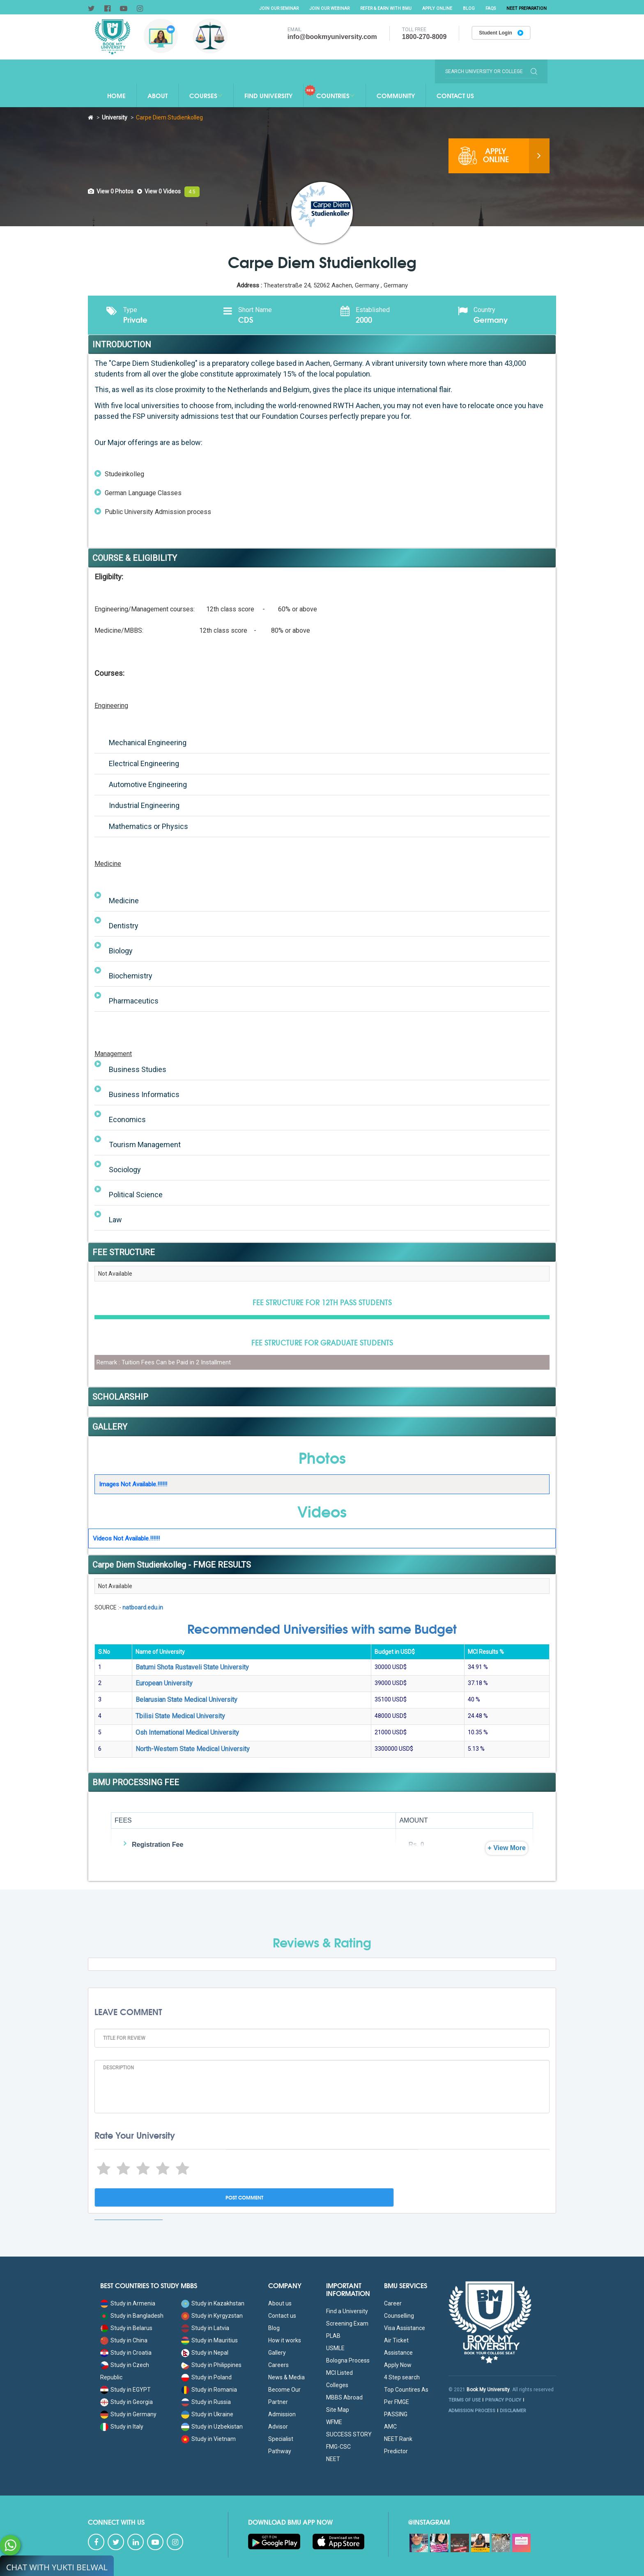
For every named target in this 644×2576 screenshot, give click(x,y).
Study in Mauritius (209, 2340)
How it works (284, 2340)
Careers (278, 2365)
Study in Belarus (126, 2328)
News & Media (286, 2377)
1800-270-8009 (420, 36)
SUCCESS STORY (349, 2434)
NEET (333, 2459)
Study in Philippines (211, 2365)
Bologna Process (348, 2360)
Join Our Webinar (320, 8)
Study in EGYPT (125, 2389)
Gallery (277, 2352)
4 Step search (402, 2377)
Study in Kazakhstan (212, 2303)
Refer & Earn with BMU (379, 8)
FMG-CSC (338, 2446)
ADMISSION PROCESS (471, 2410)
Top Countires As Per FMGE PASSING (406, 2402)
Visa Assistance (404, 2328)
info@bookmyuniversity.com (328, 36)
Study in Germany (128, 2414)
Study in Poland (206, 2377)
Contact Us (455, 95)
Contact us (282, 2315)
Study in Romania (209, 2389)
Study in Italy (121, 2426)
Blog (466, 8)
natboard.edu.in (142, 1607)
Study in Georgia (126, 2402)
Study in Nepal (204, 2352)
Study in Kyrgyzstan (212, 2315)
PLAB (333, 2336)
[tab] (110, 191)
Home (116, 95)
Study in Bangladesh (131, 2315)
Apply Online (433, 8)
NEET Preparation (525, 8)
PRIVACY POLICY (503, 2400)
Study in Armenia (127, 2303)
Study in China (123, 2340)
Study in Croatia (126, 2352)
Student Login (499, 34)
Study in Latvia (205, 2328)
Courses (206, 95)
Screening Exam (347, 2323)
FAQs (487, 8)
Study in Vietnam (208, 2439)
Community (396, 95)
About (157, 95)
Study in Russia (206, 2402)
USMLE (335, 2348)
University (114, 117)
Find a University (347, 2311)
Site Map (337, 2409)
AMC (390, 2426)
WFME (334, 2422)
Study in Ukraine (207, 2414)
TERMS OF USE (464, 2400)
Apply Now (398, 2365)
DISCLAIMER (513, 2410)
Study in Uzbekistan (212, 2426)
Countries (329, 92)
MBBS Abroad (344, 2397)
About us (280, 2303)
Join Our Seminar (267, 8)
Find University (268, 95)
